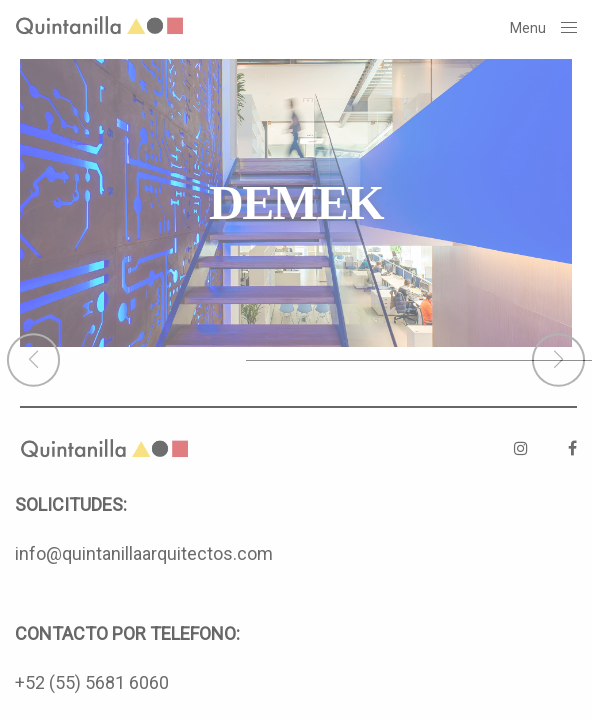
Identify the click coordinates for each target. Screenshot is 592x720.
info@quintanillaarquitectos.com (144, 553)
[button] (33, 360)
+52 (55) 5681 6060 (92, 682)
